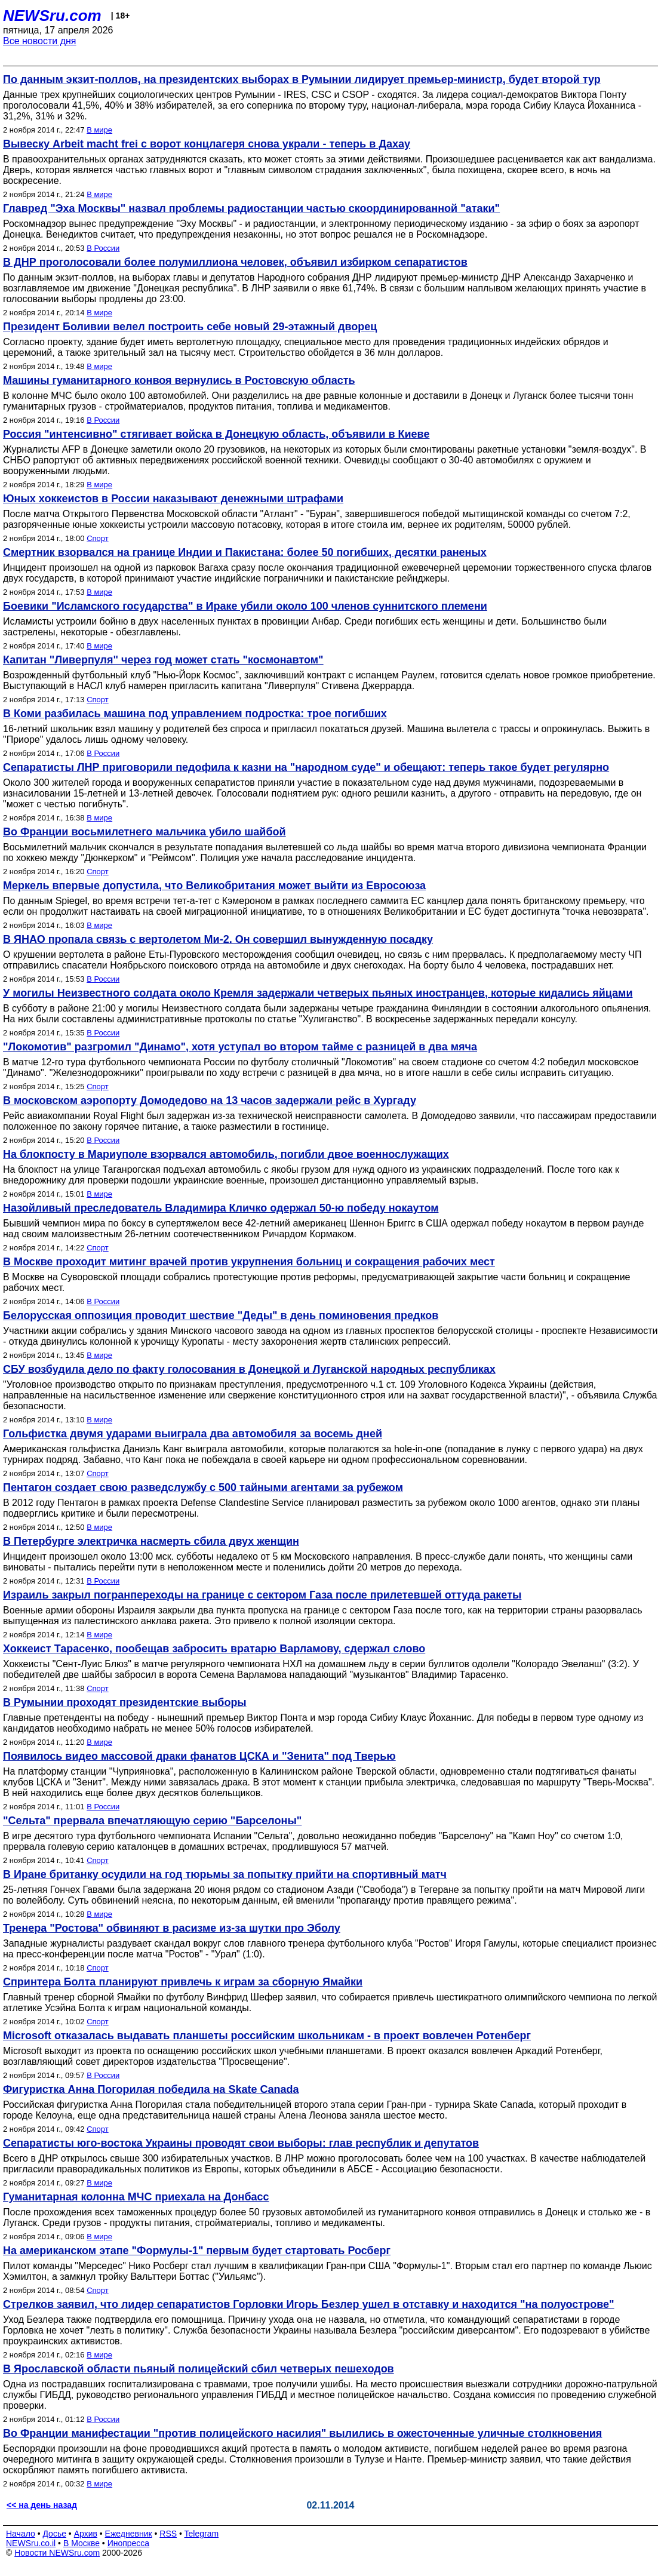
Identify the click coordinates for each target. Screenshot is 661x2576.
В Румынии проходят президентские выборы (125, 1702)
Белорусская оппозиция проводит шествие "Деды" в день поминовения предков (220, 1315)
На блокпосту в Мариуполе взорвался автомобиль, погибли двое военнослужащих (226, 1154)
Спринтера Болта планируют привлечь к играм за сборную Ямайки (182, 1982)
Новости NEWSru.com (57, 2552)
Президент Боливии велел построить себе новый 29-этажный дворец (190, 327)
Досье (54, 2533)
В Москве (81, 2543)
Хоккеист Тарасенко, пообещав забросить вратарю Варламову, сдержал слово (214, 1649)
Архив (85, 2533)
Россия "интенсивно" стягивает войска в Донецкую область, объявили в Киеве (216, 434)
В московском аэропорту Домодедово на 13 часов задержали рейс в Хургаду (209, 1100)
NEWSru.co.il (31, 2543)
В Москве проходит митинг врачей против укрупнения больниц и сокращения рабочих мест (249, 1262)
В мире (99, 129)
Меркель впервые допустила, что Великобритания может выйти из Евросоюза (214, 886)
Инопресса (128, 2543)
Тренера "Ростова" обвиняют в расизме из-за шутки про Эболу (171, 1928)
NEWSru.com (52, 15)
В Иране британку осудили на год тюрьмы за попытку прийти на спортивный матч (225, 1874)
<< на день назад (42, 2505)
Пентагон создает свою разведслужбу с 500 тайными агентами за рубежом (203, 1487)
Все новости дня (39, 41)
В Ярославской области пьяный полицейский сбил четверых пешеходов (198, 2369)
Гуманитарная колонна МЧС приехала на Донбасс (136, 2197)
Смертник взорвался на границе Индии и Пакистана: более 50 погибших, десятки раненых (245, 552)
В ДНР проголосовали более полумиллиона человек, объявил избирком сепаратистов (235, 262)
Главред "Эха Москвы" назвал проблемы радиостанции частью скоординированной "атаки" (251, 208)
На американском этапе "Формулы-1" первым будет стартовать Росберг (197, 2251)
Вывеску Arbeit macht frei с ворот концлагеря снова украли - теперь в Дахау (206, 144)
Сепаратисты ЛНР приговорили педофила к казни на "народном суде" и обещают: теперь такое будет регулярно (306, 767)
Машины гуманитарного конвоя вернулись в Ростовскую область (179, 380)
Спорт (98, 538)
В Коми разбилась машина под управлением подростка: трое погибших (195, 714)
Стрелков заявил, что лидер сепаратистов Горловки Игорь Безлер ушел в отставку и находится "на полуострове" (308, 2304)
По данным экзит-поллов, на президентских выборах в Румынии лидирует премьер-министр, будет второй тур (302, 79)
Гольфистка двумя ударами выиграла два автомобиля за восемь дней (192, 1434)
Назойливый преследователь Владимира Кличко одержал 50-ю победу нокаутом (220, 1208)
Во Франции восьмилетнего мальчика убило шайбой (144, 832)
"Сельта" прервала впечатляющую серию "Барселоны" (152, 1821)
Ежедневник (128, 2533)
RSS (168, 2533)
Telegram (202, 2533)
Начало (20, 2533)
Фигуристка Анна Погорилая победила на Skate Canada (151, 2089)
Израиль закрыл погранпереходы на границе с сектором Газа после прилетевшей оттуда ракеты (262, 1595)
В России (103, 248)
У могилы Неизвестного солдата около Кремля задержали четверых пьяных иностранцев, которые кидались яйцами (318, 993)
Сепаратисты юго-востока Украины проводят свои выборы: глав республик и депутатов (241, 2143)
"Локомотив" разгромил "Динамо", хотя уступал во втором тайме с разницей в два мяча (240, 1047)
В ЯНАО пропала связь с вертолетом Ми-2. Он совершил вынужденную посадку (218, 939)
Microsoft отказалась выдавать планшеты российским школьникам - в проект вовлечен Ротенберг (267, 2036)
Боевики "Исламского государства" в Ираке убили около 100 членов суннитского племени (245, 606)
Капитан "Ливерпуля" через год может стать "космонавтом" (163, 660)
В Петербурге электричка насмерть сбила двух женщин (151, 1541)
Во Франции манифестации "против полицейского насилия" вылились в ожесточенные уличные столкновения (302, 2433)
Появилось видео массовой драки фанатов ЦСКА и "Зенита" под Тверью (199, 1756)
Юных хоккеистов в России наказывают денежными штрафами (173, 499)
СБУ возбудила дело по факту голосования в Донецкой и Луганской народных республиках (249, 1369)
